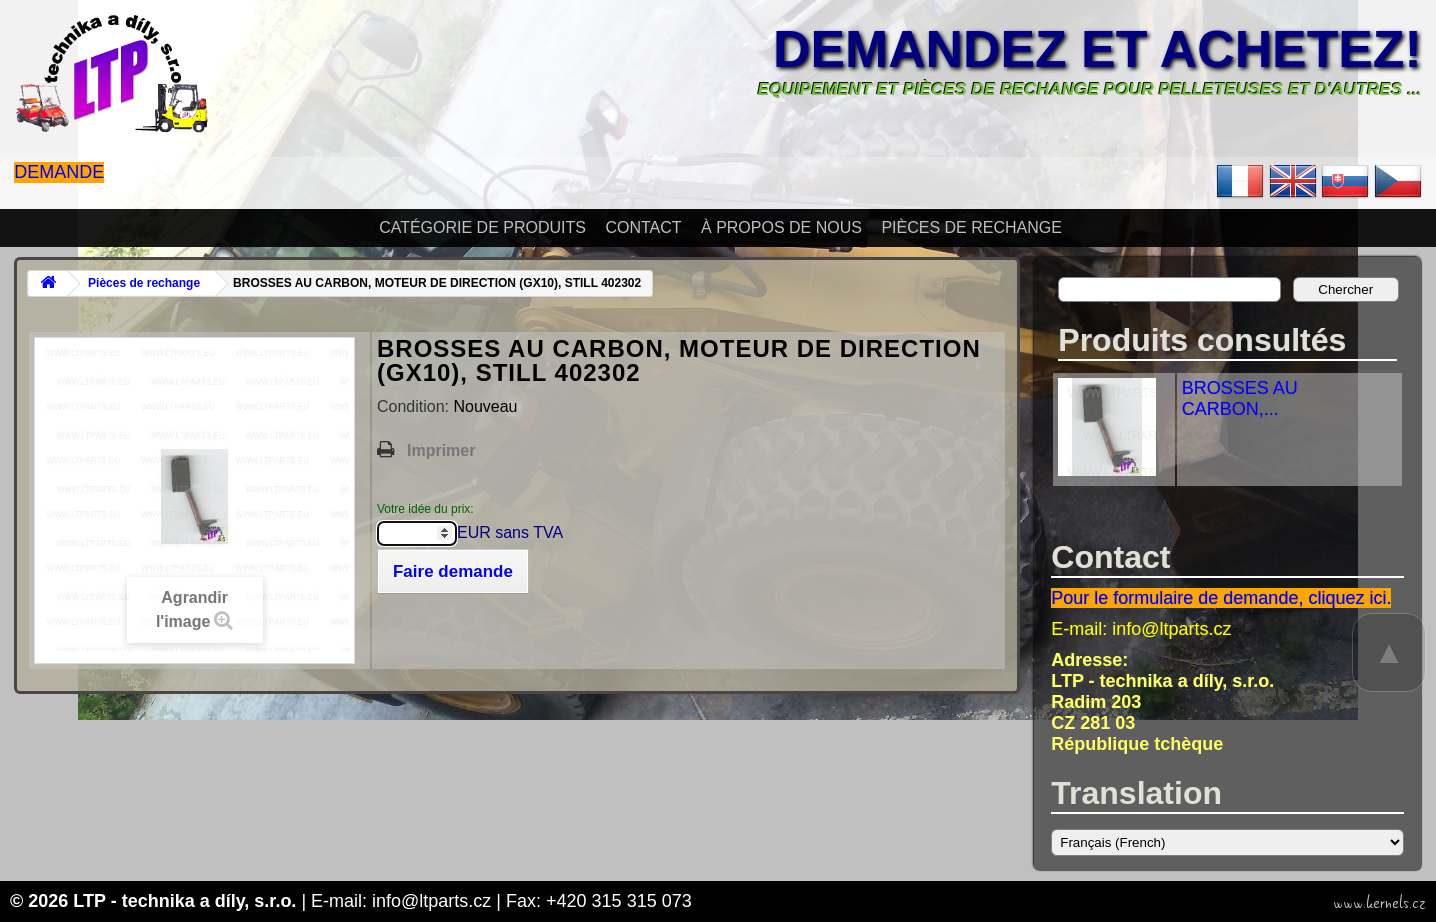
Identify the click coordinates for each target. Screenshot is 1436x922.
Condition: (415, 406)
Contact (643, 227)
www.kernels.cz (1379, 903)
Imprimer (441, 450)
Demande (59, 172)
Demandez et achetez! (1097, 49)
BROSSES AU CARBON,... (1240, 398)
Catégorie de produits (482, 227)
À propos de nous (781, 227)
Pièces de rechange (971, 227)
